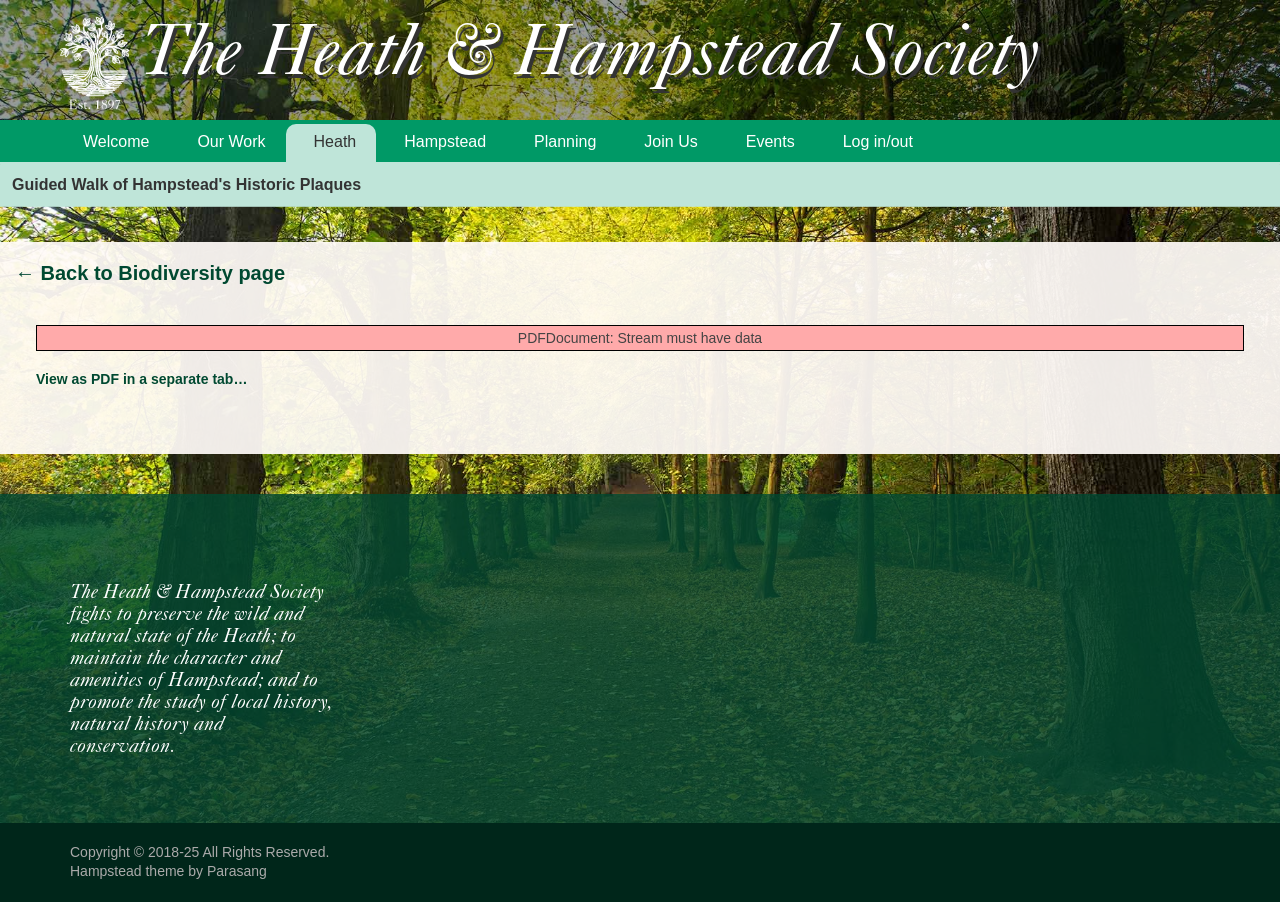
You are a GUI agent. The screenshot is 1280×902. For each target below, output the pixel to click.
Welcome (116, 141)
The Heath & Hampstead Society (590, 56)
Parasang (237, 871)
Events (770, 141)
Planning (565, 141)
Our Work (231, 141)
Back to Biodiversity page (150, 273)
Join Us (670, 141)
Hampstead (445, 141)
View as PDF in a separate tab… (141, 379)
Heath (335, 141)
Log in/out (878, 141)
